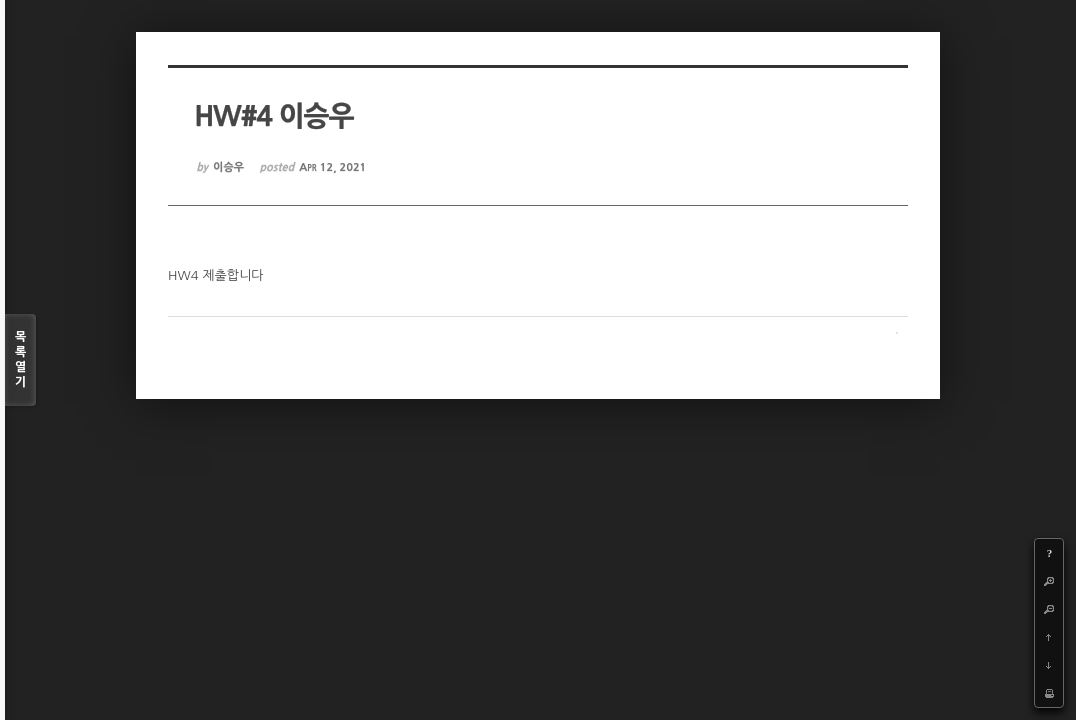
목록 (20, 360)
